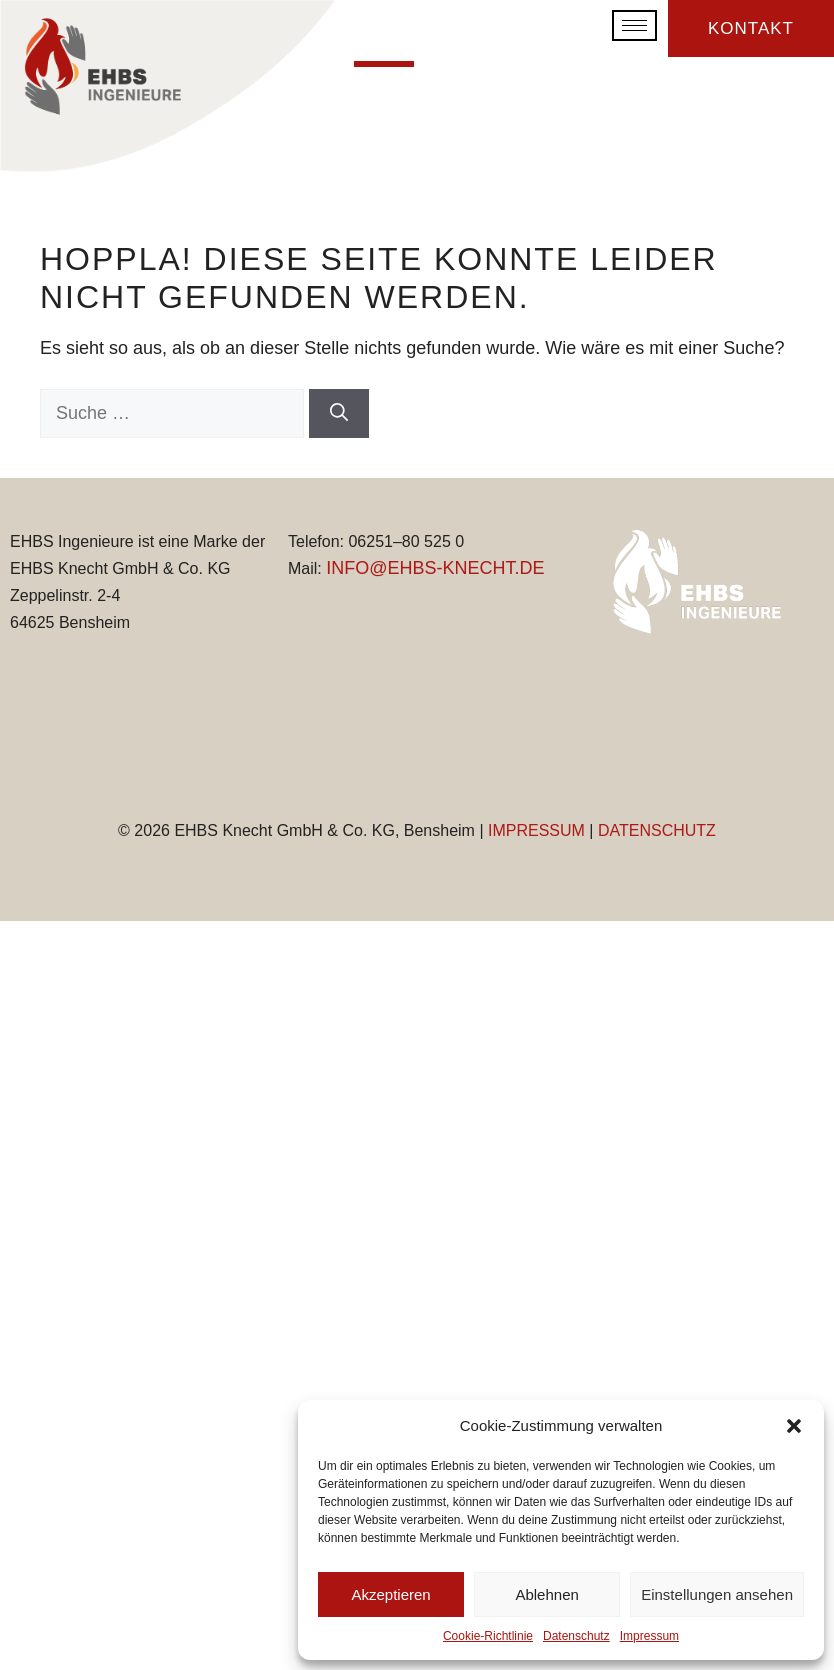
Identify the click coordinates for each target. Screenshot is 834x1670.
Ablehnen (546, 1594)
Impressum (649, 1636)
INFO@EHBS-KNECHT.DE (435, 568)
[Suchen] (339, 413)
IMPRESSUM (536, 830)
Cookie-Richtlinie (488, 1636)
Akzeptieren (390, 1594)
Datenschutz (576, 1636)
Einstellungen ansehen (717, 1594)
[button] (794, 1426)
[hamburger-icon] (634, 24)
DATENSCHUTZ (657, 830)
